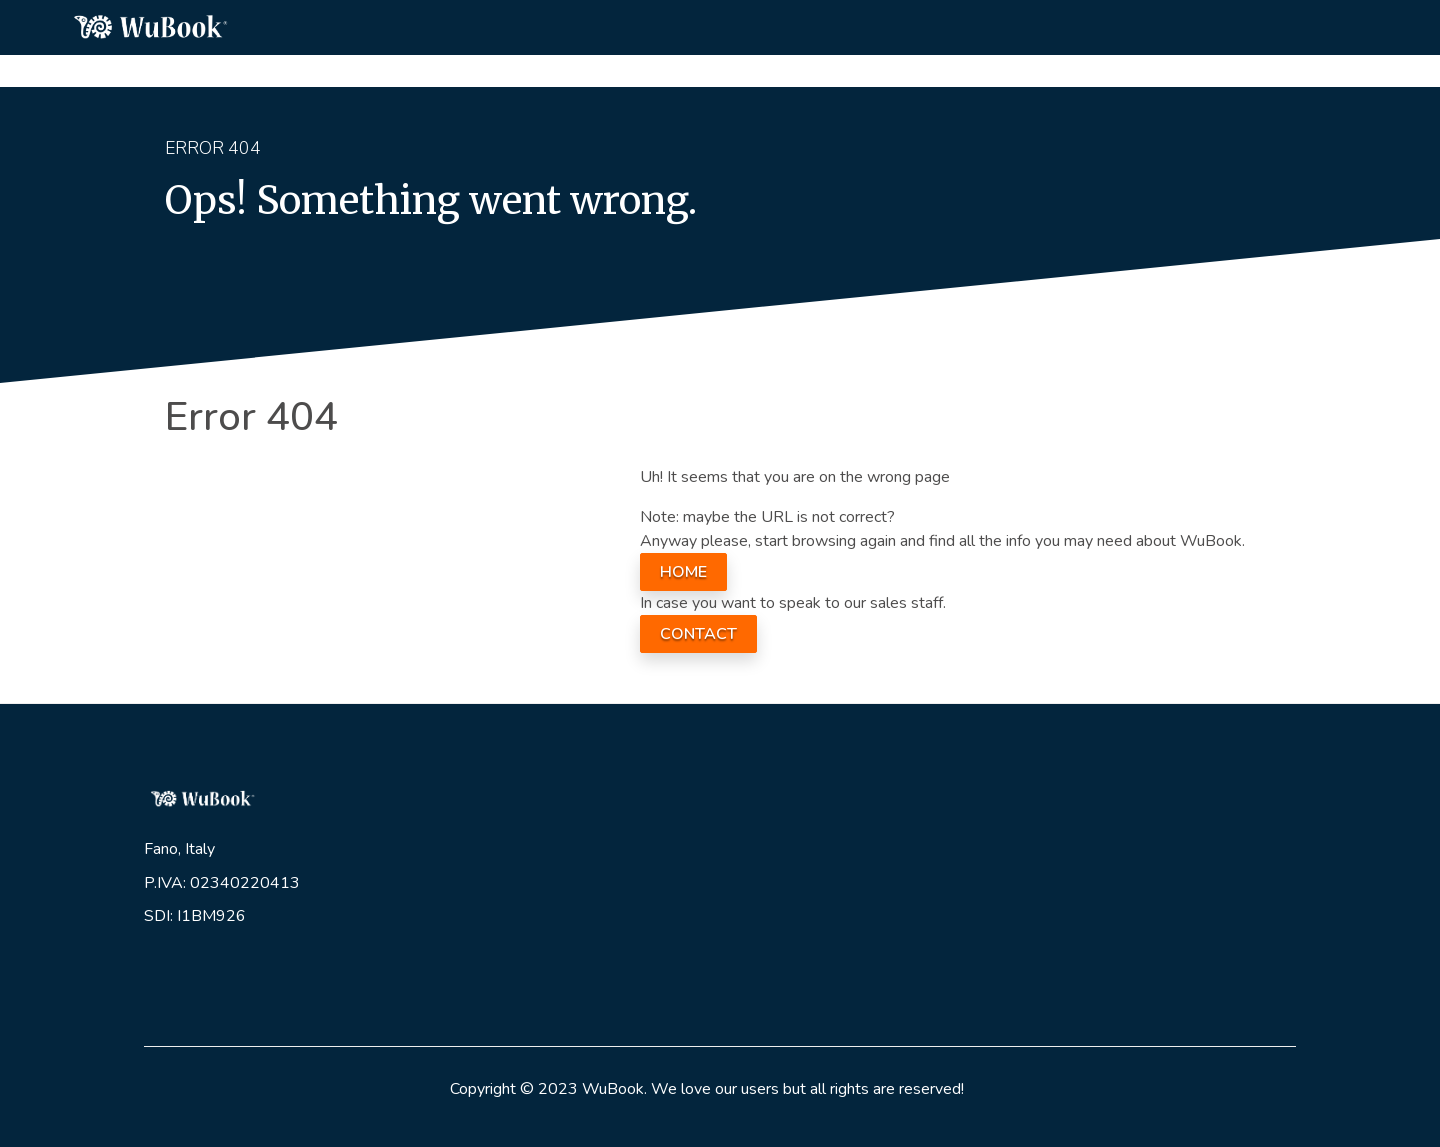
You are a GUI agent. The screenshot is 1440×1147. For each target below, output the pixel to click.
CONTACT (698, 634)
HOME (683, 572)
